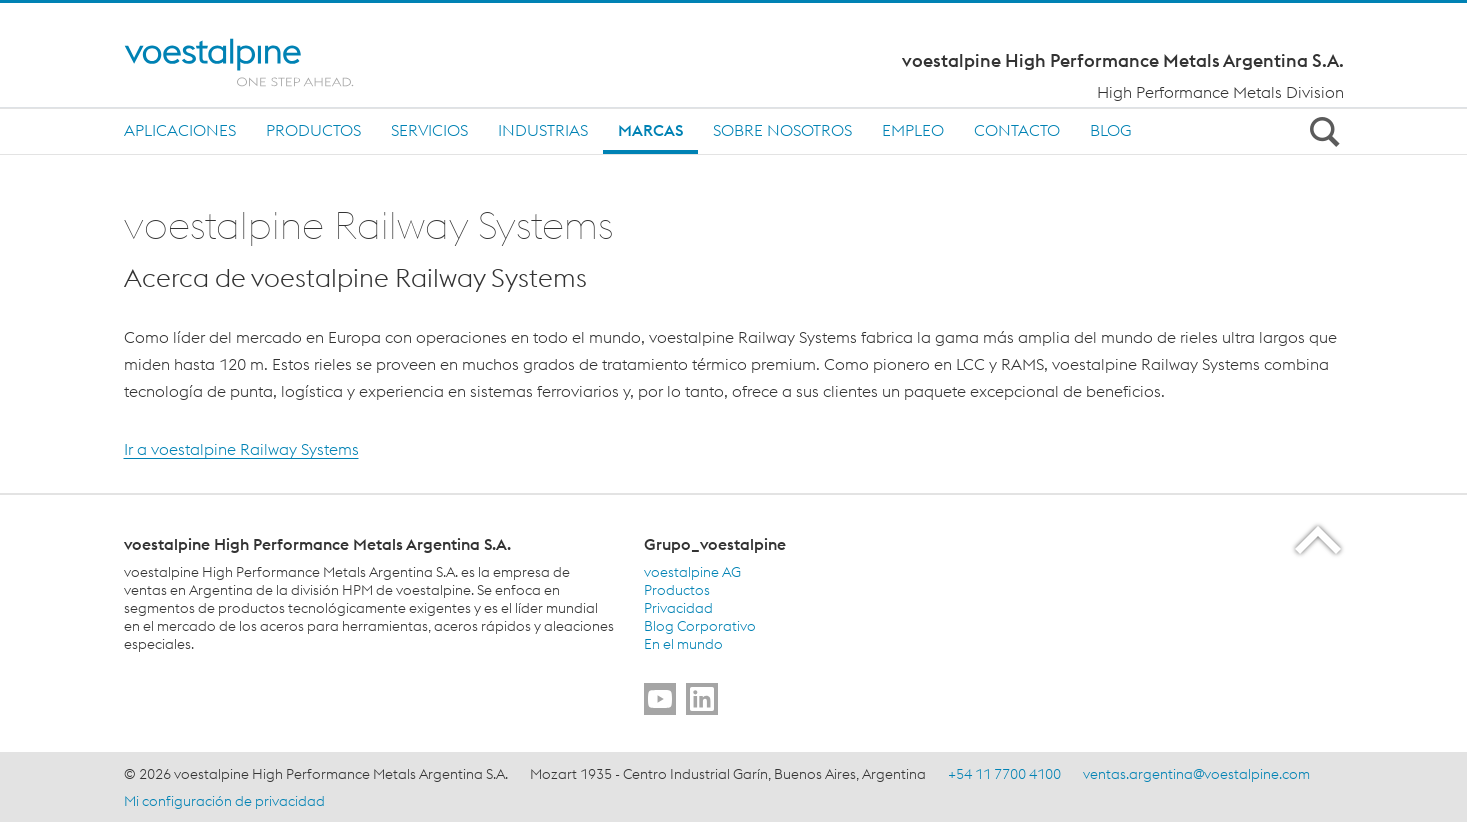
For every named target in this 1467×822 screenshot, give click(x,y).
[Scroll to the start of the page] (1319, 539)
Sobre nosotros (782, 130)
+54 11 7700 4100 (1004, 774)
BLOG (1111, 130)
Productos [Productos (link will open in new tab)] (677, 590)
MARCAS (650, 130)
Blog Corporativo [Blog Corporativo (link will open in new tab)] (700, 626)
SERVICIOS (429, 130)
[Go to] (660, 699)
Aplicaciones (180, 130)
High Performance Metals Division (1220, 92)
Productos (313, 130)
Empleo (913, 130)
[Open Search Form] (1322, 131)
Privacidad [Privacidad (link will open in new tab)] (678, 608)
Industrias (543, 130)
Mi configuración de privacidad (224, 801)
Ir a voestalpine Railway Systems (241, 449)
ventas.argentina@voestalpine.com (1196, 774)
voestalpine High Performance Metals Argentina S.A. (1123, 61)
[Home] (256, 62)
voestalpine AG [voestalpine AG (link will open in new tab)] (692, 572)
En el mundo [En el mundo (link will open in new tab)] (683, 644)
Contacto (1017, 130)
